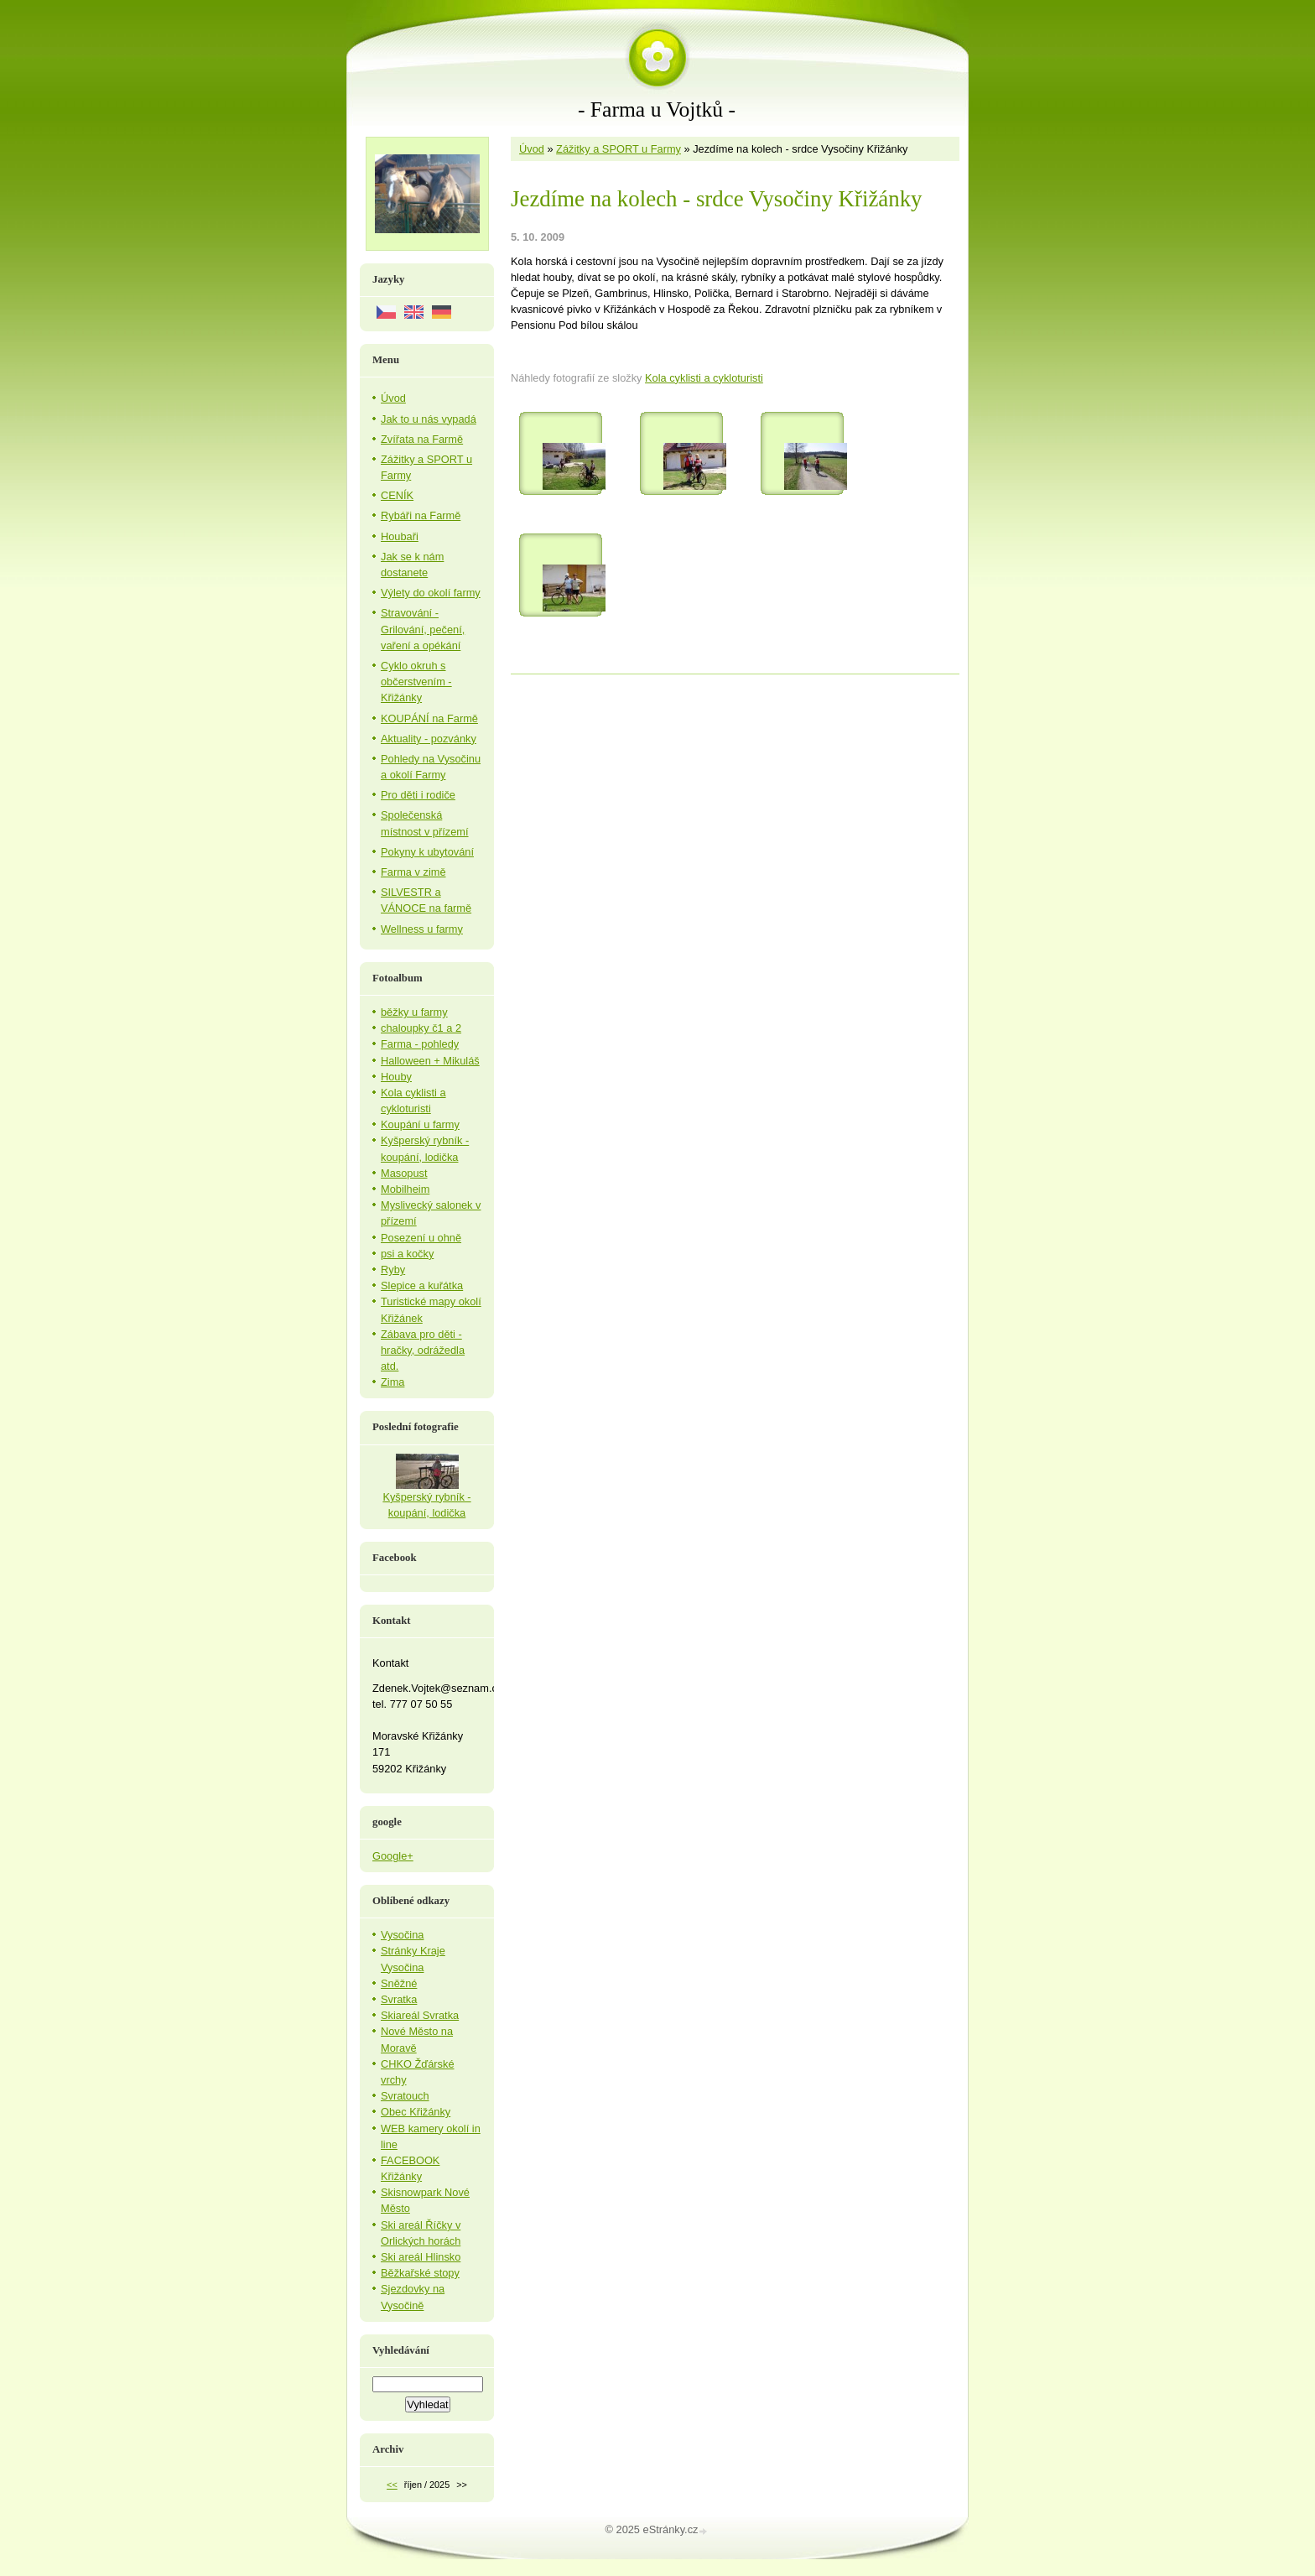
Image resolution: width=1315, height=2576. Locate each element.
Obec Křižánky (415, 2111)
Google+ (392, 1856)
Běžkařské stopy (420, 2272)
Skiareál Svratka (420, 2015)
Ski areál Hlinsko (420, 2257)
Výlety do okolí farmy (431, 592)
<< (392, 2485)
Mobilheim (405, 1189)
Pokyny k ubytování (427, 852)
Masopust (404, 1173)
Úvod (531, 149)
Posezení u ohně (421, 1237)
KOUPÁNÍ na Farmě (429, 718)
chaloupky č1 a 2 (421, 1028)
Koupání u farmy (420, 1124)
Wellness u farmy (422, 929)
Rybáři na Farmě (420, 515)
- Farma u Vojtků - (656, 109)
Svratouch (405, 2095)
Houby (396, 1076)
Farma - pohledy (420, 1044)
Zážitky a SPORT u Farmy (618, 149)
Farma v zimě (413, 872)
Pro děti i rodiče (418, 794)
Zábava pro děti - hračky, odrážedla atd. (423, 1350)
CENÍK (397, 495)
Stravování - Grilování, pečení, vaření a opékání (423, 628)
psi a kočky (407, 1253)
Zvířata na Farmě (422, 439)
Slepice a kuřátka (422, 1285)
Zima (392, 1382)
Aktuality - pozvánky (428, 738)
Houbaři (399, 536)
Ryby (393, 1269)
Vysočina (402, 1934)
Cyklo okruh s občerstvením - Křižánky (416, 681)
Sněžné (399, 1983)
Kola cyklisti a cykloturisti (704, 378)
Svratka (399, 1999)
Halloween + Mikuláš (430, 1060)
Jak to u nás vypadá (428, 419)
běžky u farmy (414, 1012)
